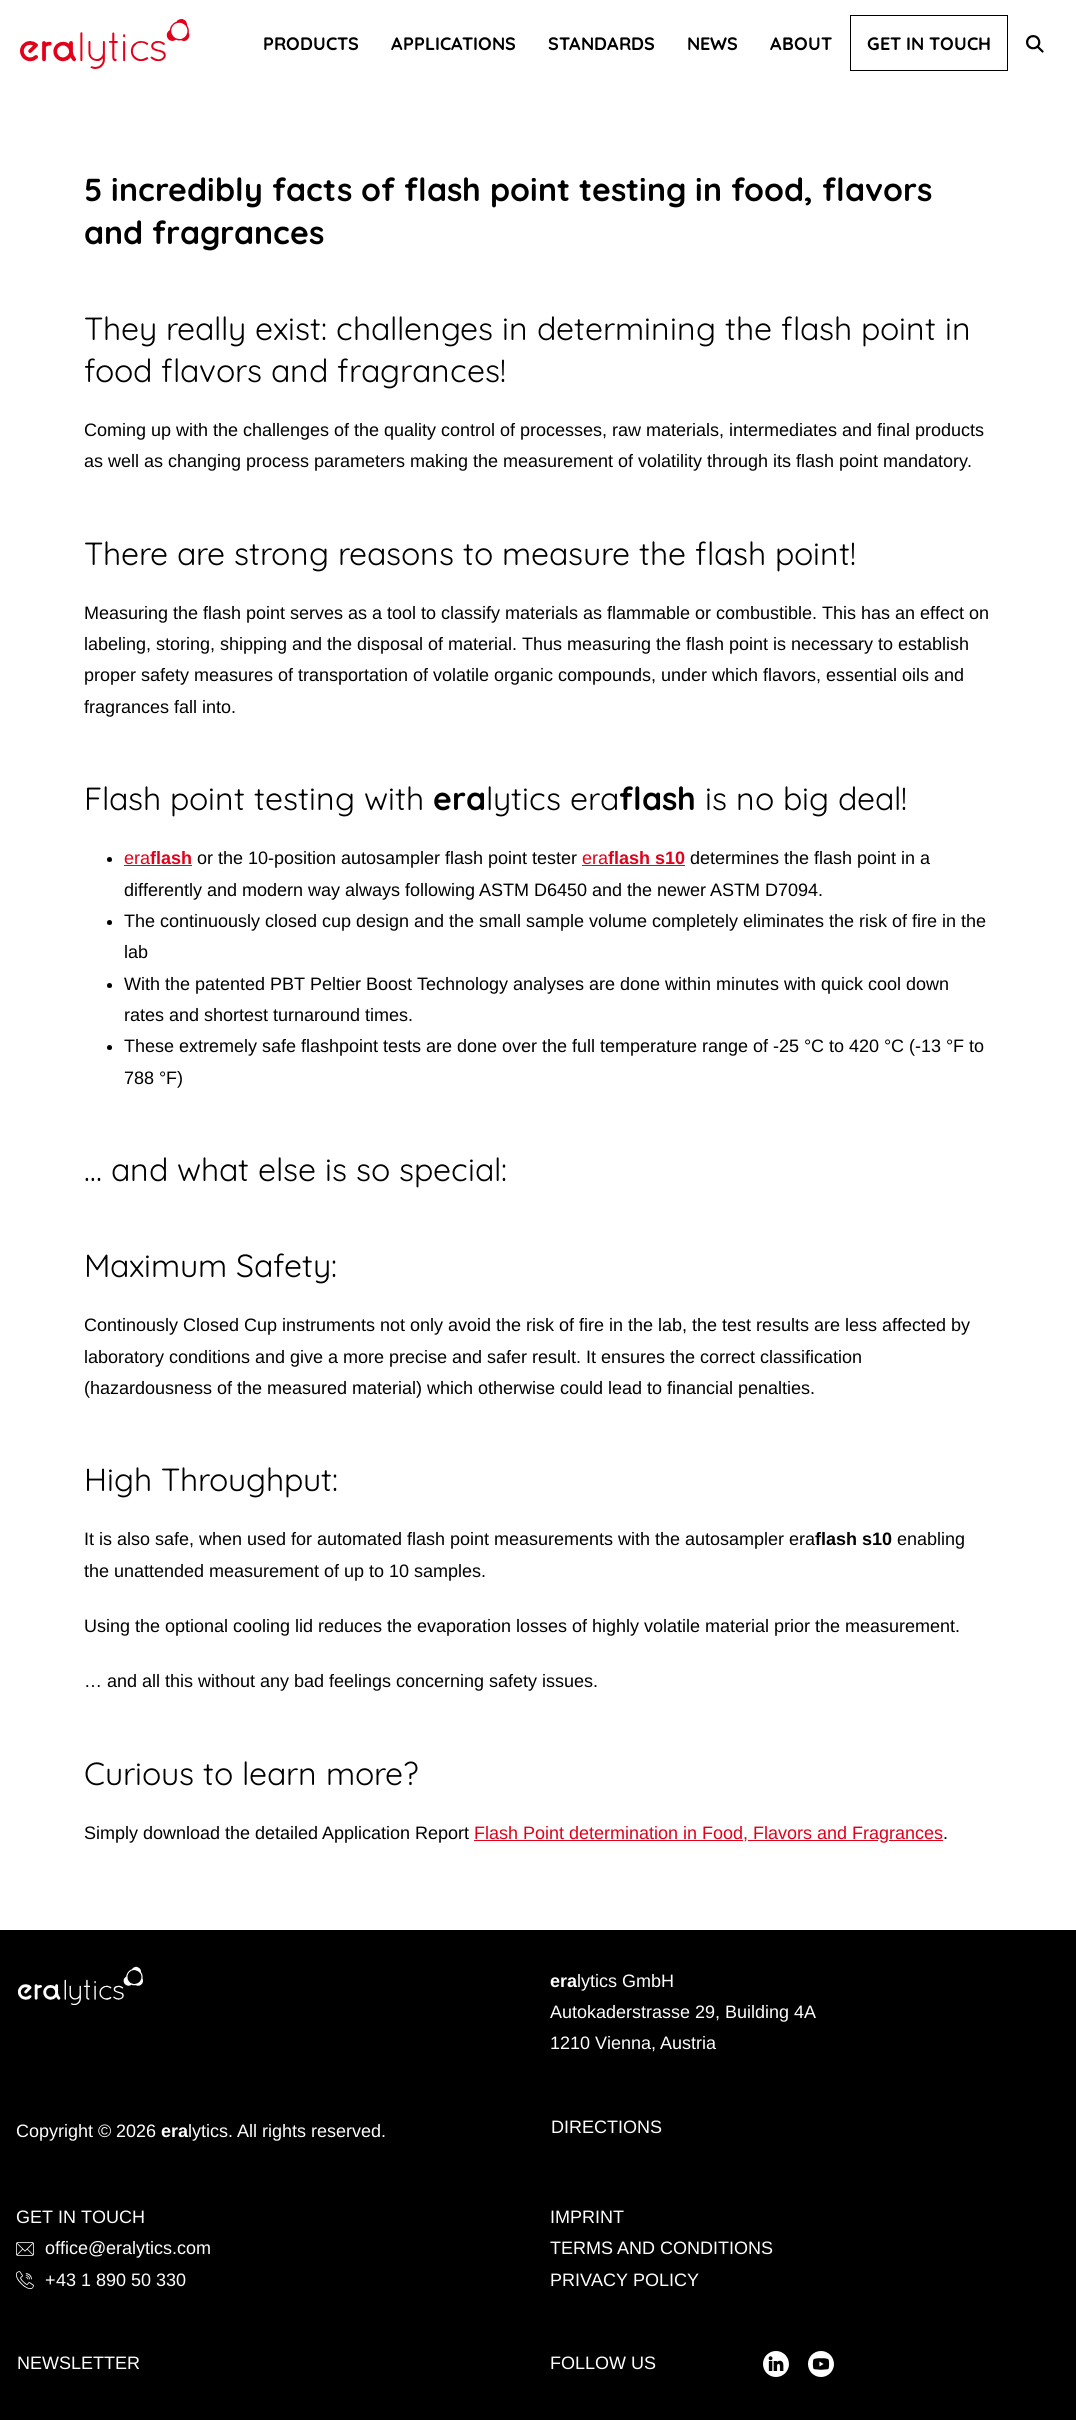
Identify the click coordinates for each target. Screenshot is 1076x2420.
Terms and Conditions (661, 2248)
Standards (601, 43)
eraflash (158, 858)
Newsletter (78, 2363)
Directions (606, 2127)
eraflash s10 (633, 858)
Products (311, 43)
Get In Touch (929, 43)
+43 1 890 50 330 (101, 2280)
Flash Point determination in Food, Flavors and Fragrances (708, 1833)
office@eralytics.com (113, 2248)
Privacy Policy (624, 2280)
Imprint (587, 2217)
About (801, 43)
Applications (453, 43)
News (712, 43)
